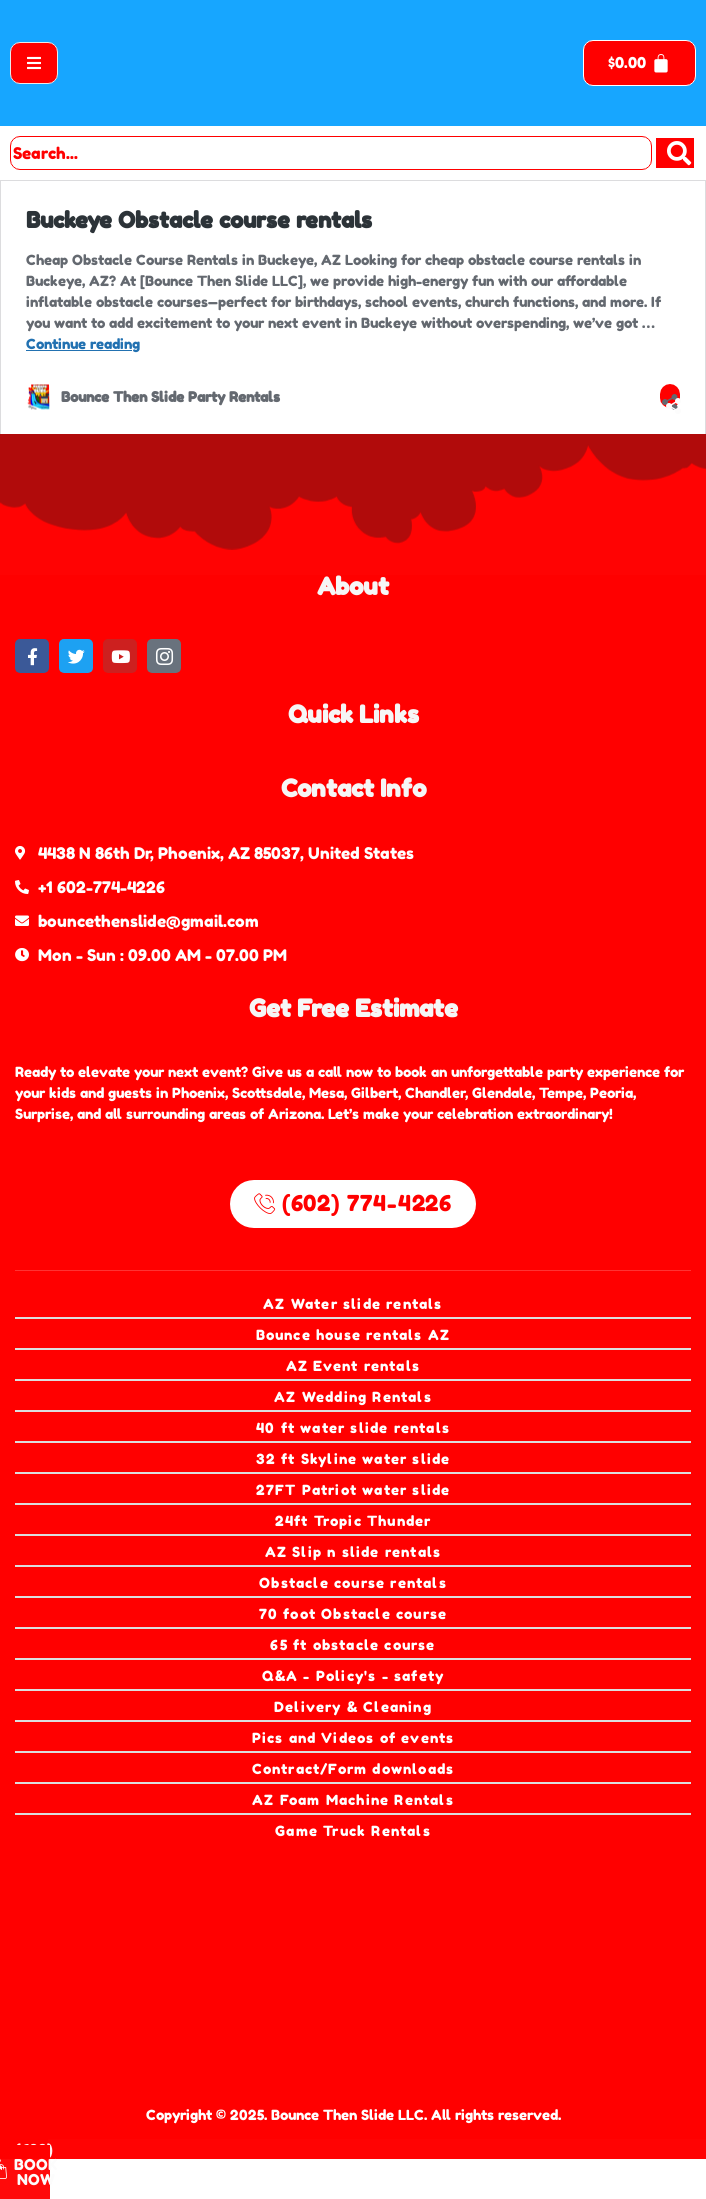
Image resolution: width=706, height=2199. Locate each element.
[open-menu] (34, 63)
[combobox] (331, 153)
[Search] (675, 153)
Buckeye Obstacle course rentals (199, 220)
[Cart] (639, 63)
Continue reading (83, 343)
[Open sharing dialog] (670, 396)
